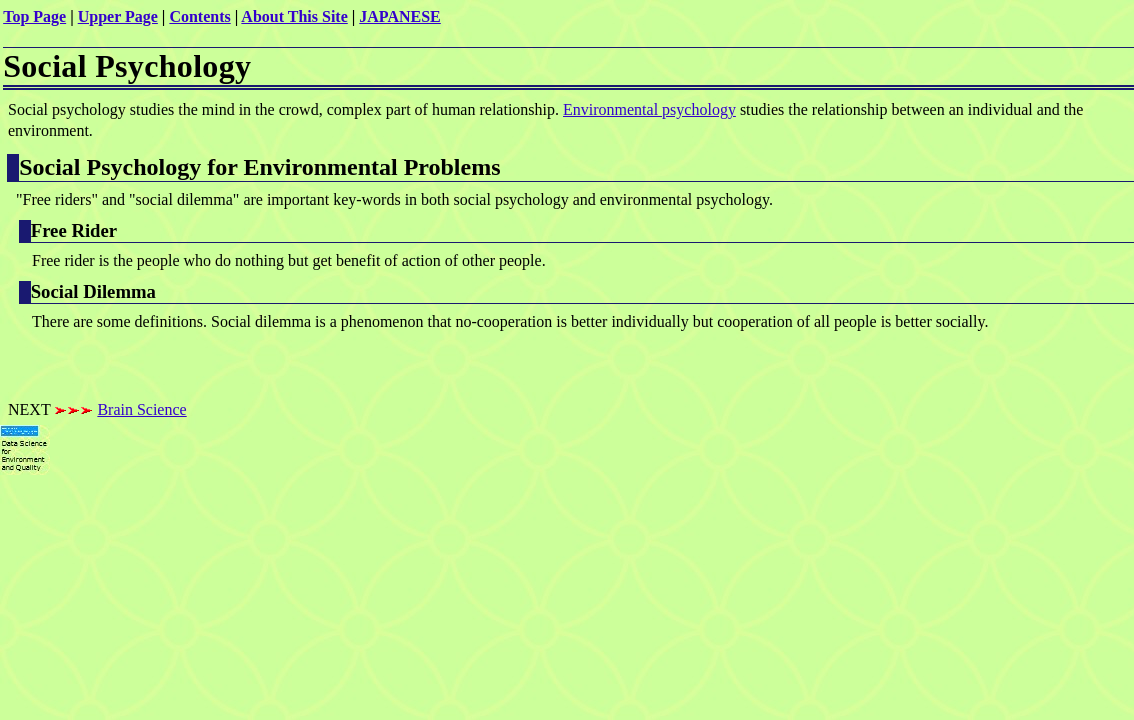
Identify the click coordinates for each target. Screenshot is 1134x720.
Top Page (34, 16)
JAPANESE (400, 16)
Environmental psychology (649, 109)
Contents (199, 16)
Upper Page (118, 16)
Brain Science (141, 409)
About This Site (294, 16)
